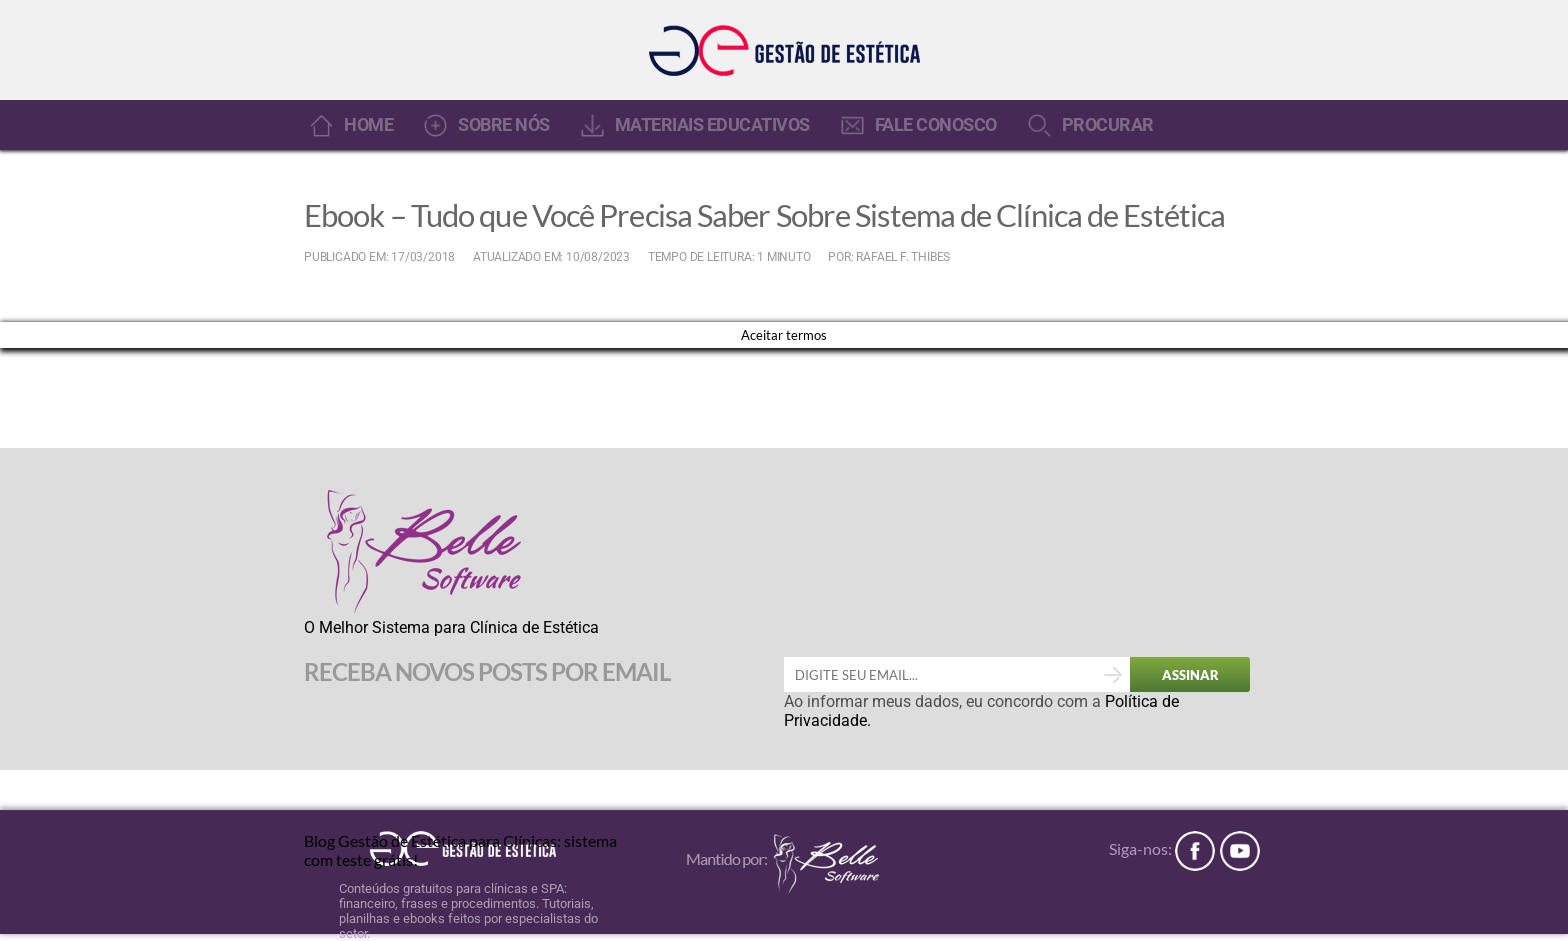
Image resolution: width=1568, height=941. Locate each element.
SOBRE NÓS (504, 125)
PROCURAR (1108, 125)
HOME (368, 125)
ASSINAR (1190, 675)
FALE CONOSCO (936, 125)
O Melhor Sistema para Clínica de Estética (451, 627)
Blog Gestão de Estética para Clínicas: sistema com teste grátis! (460, 848)
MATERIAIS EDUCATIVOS (712, 125)
